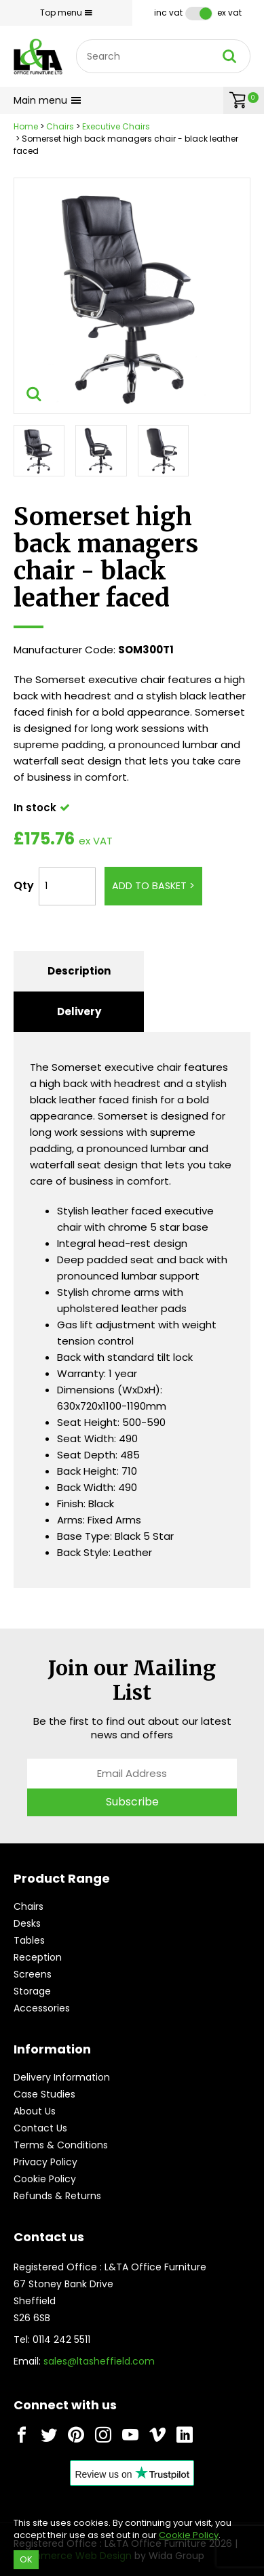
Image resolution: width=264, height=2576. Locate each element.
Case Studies (44, 2094)
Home (26, 126)
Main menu (47, 100)
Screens (33, 1974)
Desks (27, 1923)
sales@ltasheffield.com (99, 2361)
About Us (35, 2111)
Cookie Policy (45, 2179)
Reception (38, 1957)
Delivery (79, 1011)
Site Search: (76, 39)
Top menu (66, 12)
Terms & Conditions (61, 2145)
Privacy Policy (45, 2162)
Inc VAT (168, 12)
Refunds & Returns (57, 2196)
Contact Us (40, 2128)
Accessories (42, 2008)
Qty (24, 885)
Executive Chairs (116, 126)
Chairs (60, 126)
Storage (32, 1991)
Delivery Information (62, 2077)
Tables (29, 1940)
